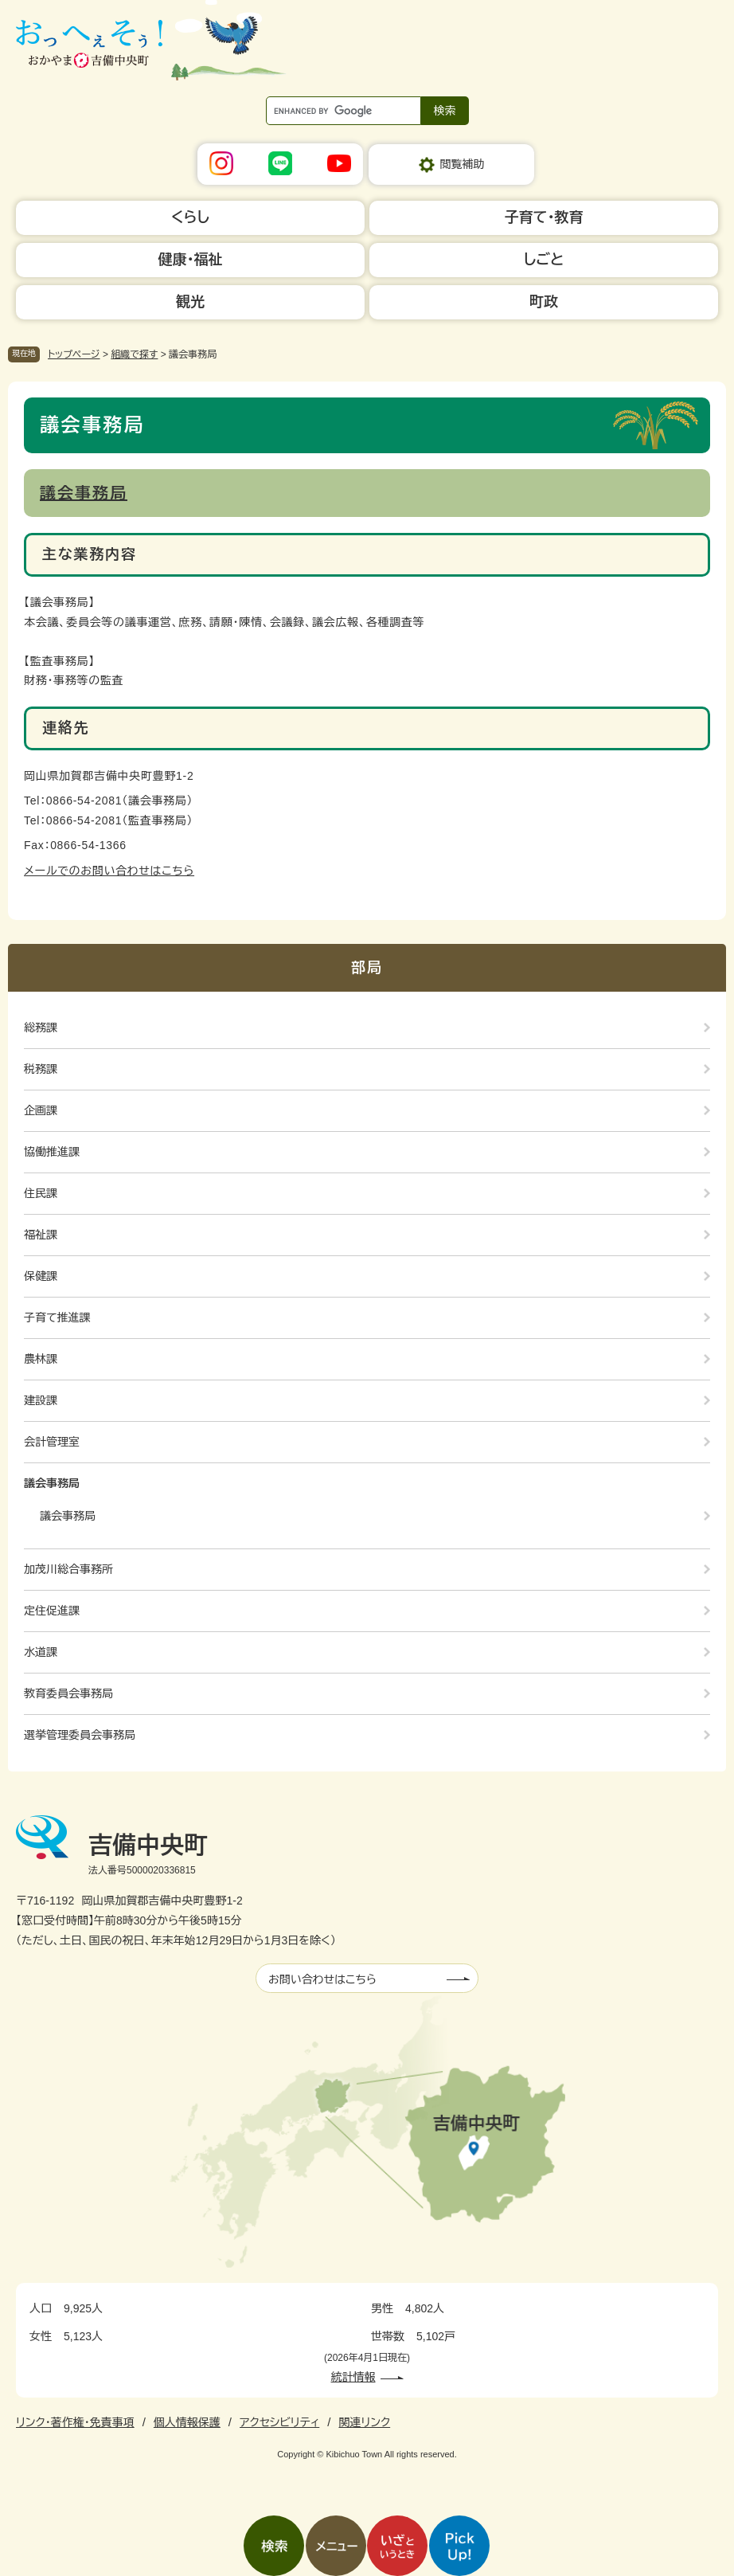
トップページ (74, 354)
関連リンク (364, 2422)
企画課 (40, 1110)
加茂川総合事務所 (68, 1569)
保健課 (40, 1276)
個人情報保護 (187, 2422)
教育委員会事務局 (68, 1693)
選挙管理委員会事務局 (79, 1734)
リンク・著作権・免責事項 (75, 2422)
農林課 (40, 1359)
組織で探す (134, 354)
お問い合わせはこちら (322, 1979)
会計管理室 (52, 1441)
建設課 (40, 1400)
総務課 (40, 1027)
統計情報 (353, 2376)
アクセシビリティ (279, 2422)
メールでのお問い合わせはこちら (109, 870)
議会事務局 (83, 493)
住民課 (40, 1193)
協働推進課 (52, 1151)
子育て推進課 (57, 1317)
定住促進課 (52, 1610)
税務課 (40, 1069)
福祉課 (40, 1234)
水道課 (40, 1652)
